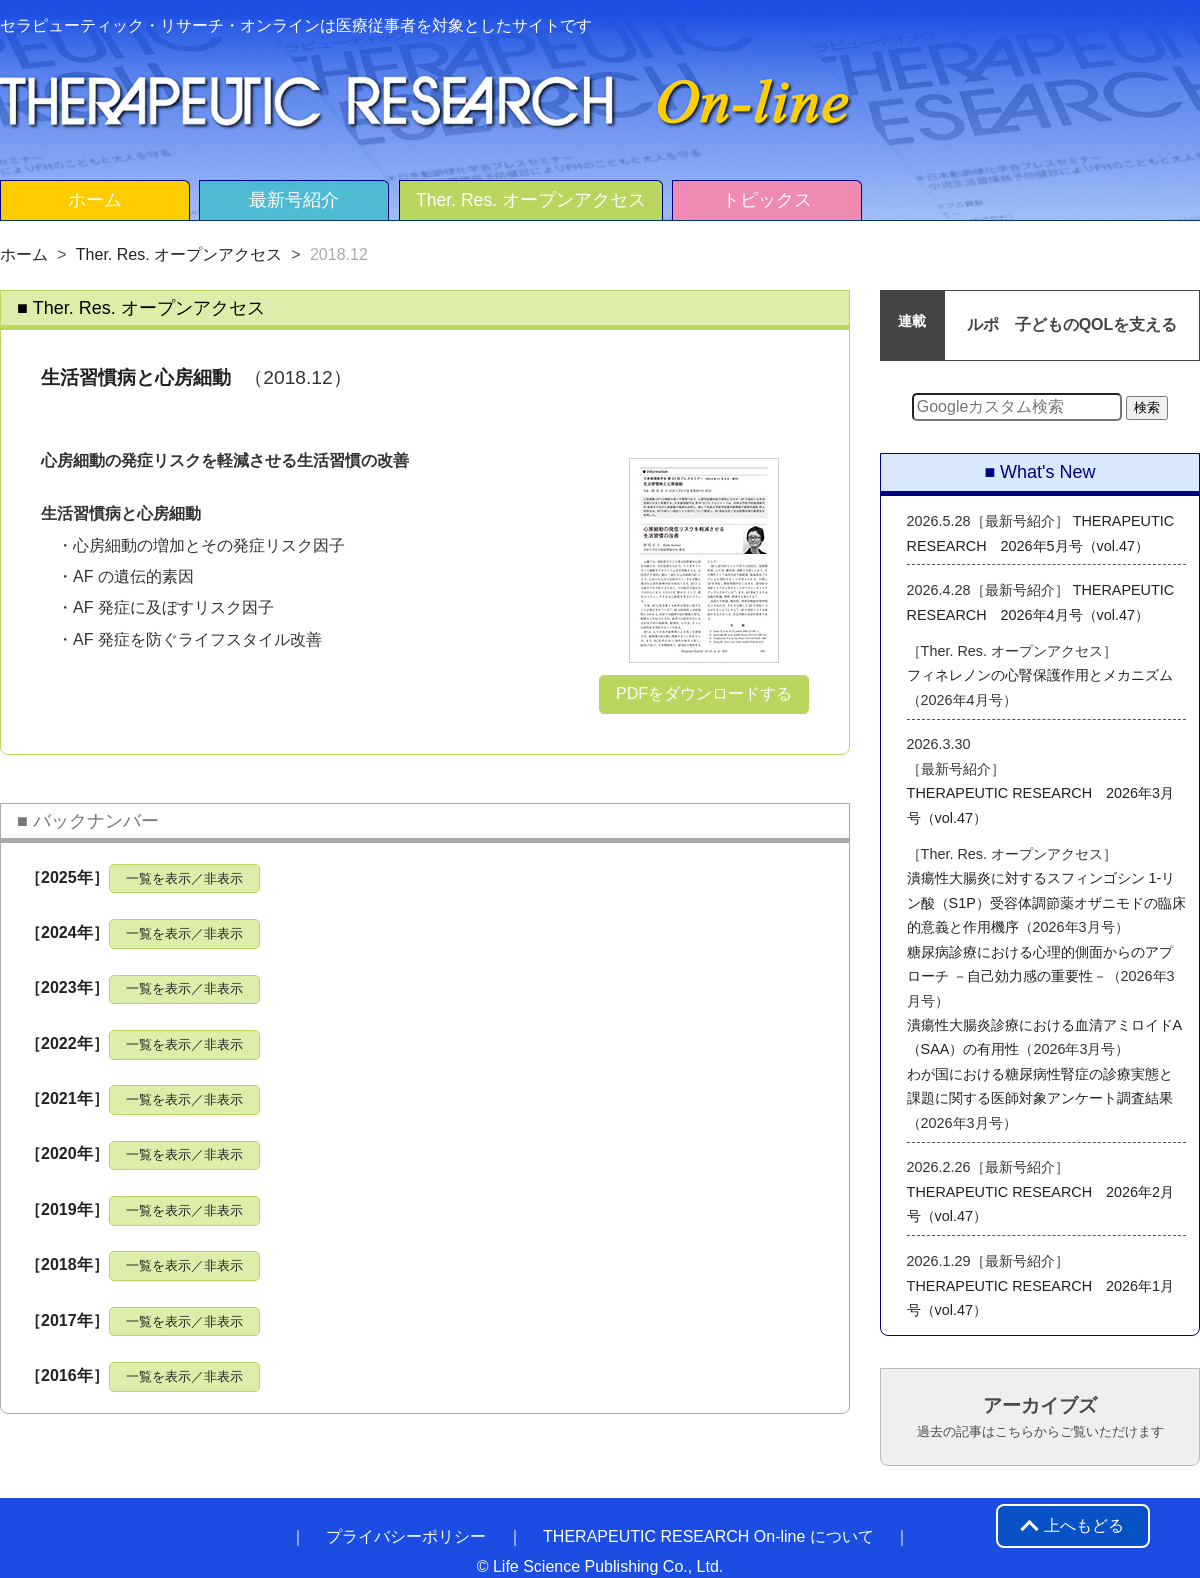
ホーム (95, 200)
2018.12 (339, 254)
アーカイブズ (1040, 1417)
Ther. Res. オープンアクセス (531, 200)
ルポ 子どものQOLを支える (1072, 324)
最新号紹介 (294, 200)
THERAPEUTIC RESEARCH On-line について (708, 1536)
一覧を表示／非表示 (184, 878)
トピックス (767, 200)
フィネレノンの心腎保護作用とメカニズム (1040, 675)
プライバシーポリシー (406, 1536)
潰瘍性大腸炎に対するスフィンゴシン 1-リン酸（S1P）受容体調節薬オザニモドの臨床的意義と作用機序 (1046, 902)
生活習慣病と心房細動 (136, 377)
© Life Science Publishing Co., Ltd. (600, 1566)
